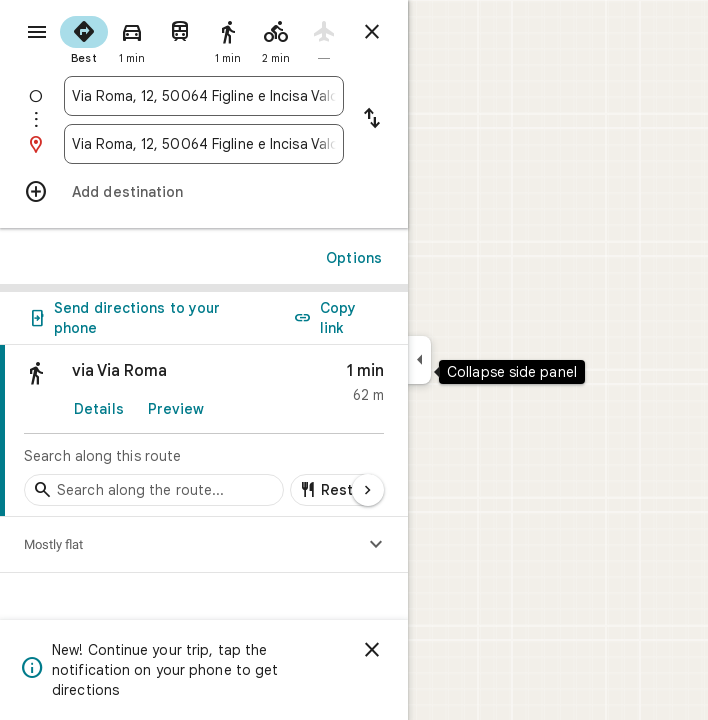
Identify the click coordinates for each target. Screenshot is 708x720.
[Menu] (37, 32)
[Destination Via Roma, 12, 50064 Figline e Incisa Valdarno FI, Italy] (204, 144)
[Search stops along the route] (154, 490)
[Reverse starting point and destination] (372, 120)
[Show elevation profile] (376, 545)
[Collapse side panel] (419, 360)
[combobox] (204, 96)
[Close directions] (372, 32)
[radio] (84, 38)
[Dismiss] (372, 650)
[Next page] (368, 490)
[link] (204, 431)
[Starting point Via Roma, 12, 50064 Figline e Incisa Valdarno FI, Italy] (204, 96)
